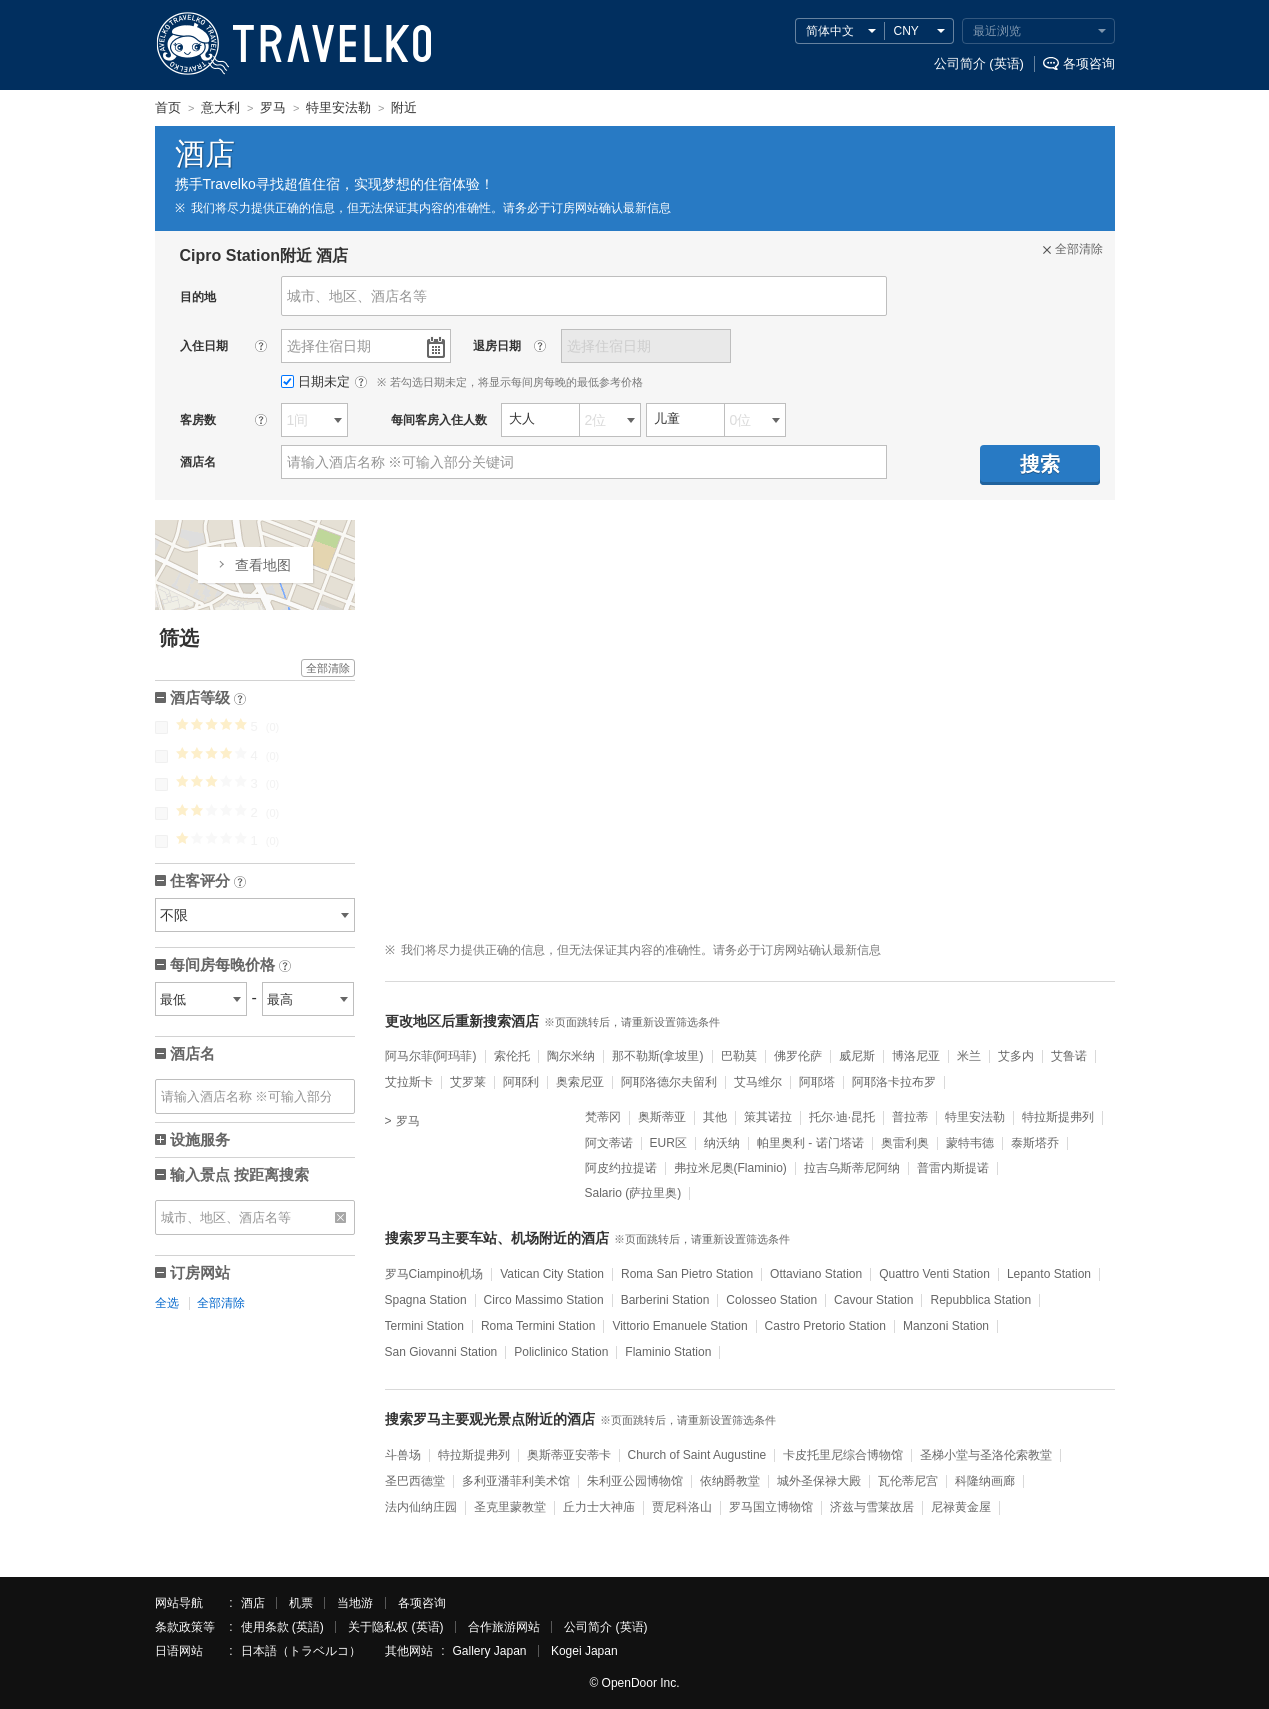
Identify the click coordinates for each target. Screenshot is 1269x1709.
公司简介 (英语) (979, 63)
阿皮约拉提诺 (621, 1168)
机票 (301, 1603)
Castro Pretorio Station (825, 1326)
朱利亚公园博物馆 (635, 1481)
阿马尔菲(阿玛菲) (431, 1056)
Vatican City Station (552, 1274)
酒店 (253, 1603)
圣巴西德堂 (415, 1481)
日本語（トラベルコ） (301, 1651)
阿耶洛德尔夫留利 (669, 1082)
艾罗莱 (468, 1082)
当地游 (355, 1603)
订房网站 (200, 1272)
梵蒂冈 (603, 1117)
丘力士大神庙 (599, 1507)
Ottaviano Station (816, 1274)
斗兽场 (403, 1455)
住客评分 (208, 882)
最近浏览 (997, 31)
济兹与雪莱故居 (872, 1507)
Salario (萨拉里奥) (633, 1193)
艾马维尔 (758, 1082)
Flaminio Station (668, 1352)
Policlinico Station (561, 1352)
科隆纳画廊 (985, 1481)
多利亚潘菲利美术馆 (516, 1481)
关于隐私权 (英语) (395, 1627)
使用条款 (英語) (282, 1627)
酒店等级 (208, 699)
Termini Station (424, 1326)
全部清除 (328, 668)
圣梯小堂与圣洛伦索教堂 (986, 1455)
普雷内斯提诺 (953, 1168)
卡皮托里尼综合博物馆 (843, 1455)
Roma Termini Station (538, 1326)
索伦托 (512, 1056)
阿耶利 (521, 1082)
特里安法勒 (975, 1117)
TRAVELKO (193, 44)
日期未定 (317, 381)
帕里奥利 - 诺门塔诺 (810, 1143)
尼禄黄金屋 (961, 1507)
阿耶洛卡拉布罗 (894, 1082)
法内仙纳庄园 (421, 1507)
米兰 (969, 1056)
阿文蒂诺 (609, 1143)
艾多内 (1016, 1056)
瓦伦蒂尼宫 (908, 1481)
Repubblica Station (980, 1300)
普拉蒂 (910, 1117)
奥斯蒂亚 (662, 1117)
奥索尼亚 (580, 1082)
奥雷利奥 (905, 1143)
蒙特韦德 (970, 1143)
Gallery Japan (490, 1651)
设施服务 (200, 1139)
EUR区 (668, 1143)
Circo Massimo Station (544, 1300)
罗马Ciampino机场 (434, 1274)
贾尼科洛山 (682, 1507)
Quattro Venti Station (934, 1274)
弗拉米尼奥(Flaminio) (730, 1168)
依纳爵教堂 (730, 1481)
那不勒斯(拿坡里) (658, 1056)
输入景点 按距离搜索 (239, 1174)
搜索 (1040, 464)
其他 (715, 1117)
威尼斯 (857, 1056)
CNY (906, 31)
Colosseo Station (771, 1300)
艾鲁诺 (1069, 1056)
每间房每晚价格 (230, 966)
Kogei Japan (584, 1651)
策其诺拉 (768, 1117)
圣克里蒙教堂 (510, 1507)
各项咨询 (1089, 63)
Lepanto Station (1049, 1274)
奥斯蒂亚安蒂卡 (569, 1455)
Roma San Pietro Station (687, 1274)
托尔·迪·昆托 (842, 1117)
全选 (167, 1303)
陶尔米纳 (571, 1056)
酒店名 (192, 1053)
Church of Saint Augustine (697, 1455)
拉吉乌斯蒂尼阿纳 (852, 1168)
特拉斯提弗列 (1058, 1117)
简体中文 (830, 31)
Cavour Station (873, 1300)
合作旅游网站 (504, 1627)
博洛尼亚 (916, 1056)
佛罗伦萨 (798, 1056)
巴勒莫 (739, 1056)
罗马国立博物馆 (771, 1507)
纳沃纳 (722, 1143)
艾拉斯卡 (409, 1082)
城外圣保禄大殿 (819, 1481)
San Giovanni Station (441, 1352)
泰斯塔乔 (1035, 1143)
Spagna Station (426, 1300)
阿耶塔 (817, 1082)
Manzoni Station (946, 1326)
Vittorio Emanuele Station (679, 1326)
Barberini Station (665, 1300)
